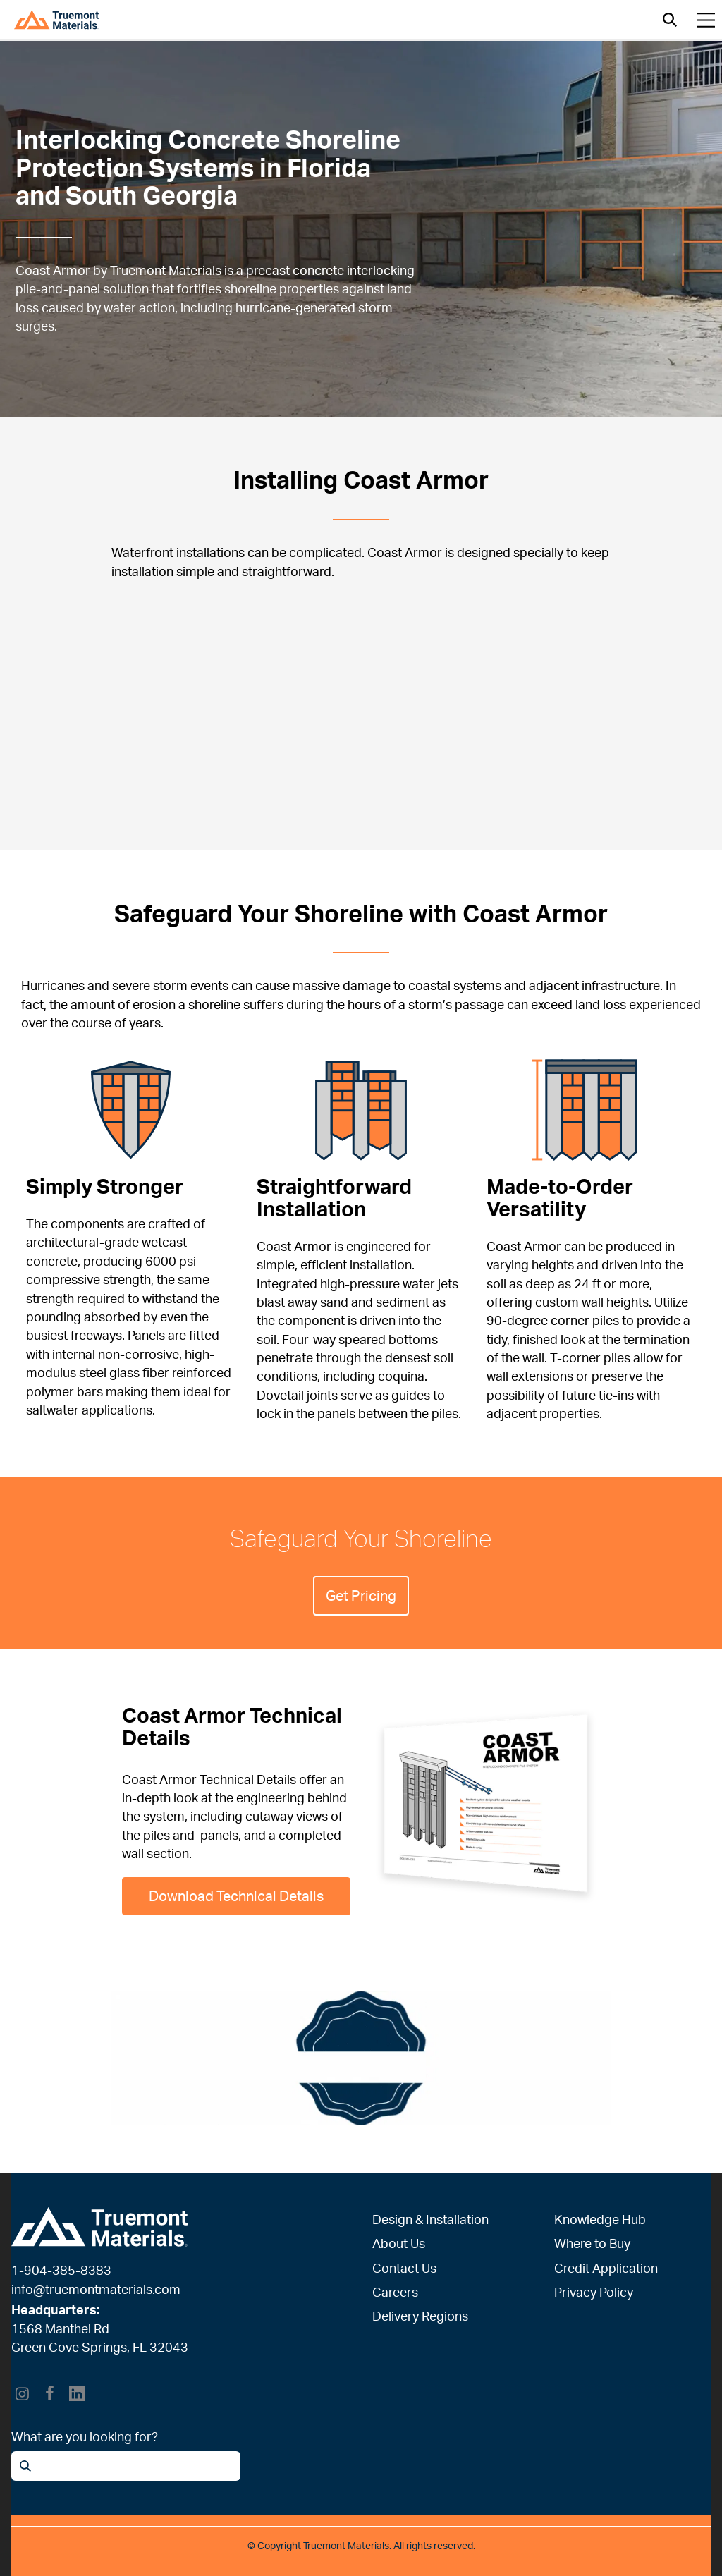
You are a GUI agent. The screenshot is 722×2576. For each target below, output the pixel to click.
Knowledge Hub (600, 2219)
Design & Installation (430, 2219)
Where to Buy (592, 2243)
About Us (398, 2243)
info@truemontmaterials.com (95, 2289)
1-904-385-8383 (61, 2270)
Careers (395, 2292)
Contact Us (404, 2268)
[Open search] (669, 19)
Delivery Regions (420, 2316)
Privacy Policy (593, 2292)
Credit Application (606, 2268)
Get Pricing (361, 1595)
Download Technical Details (236, 1896)
